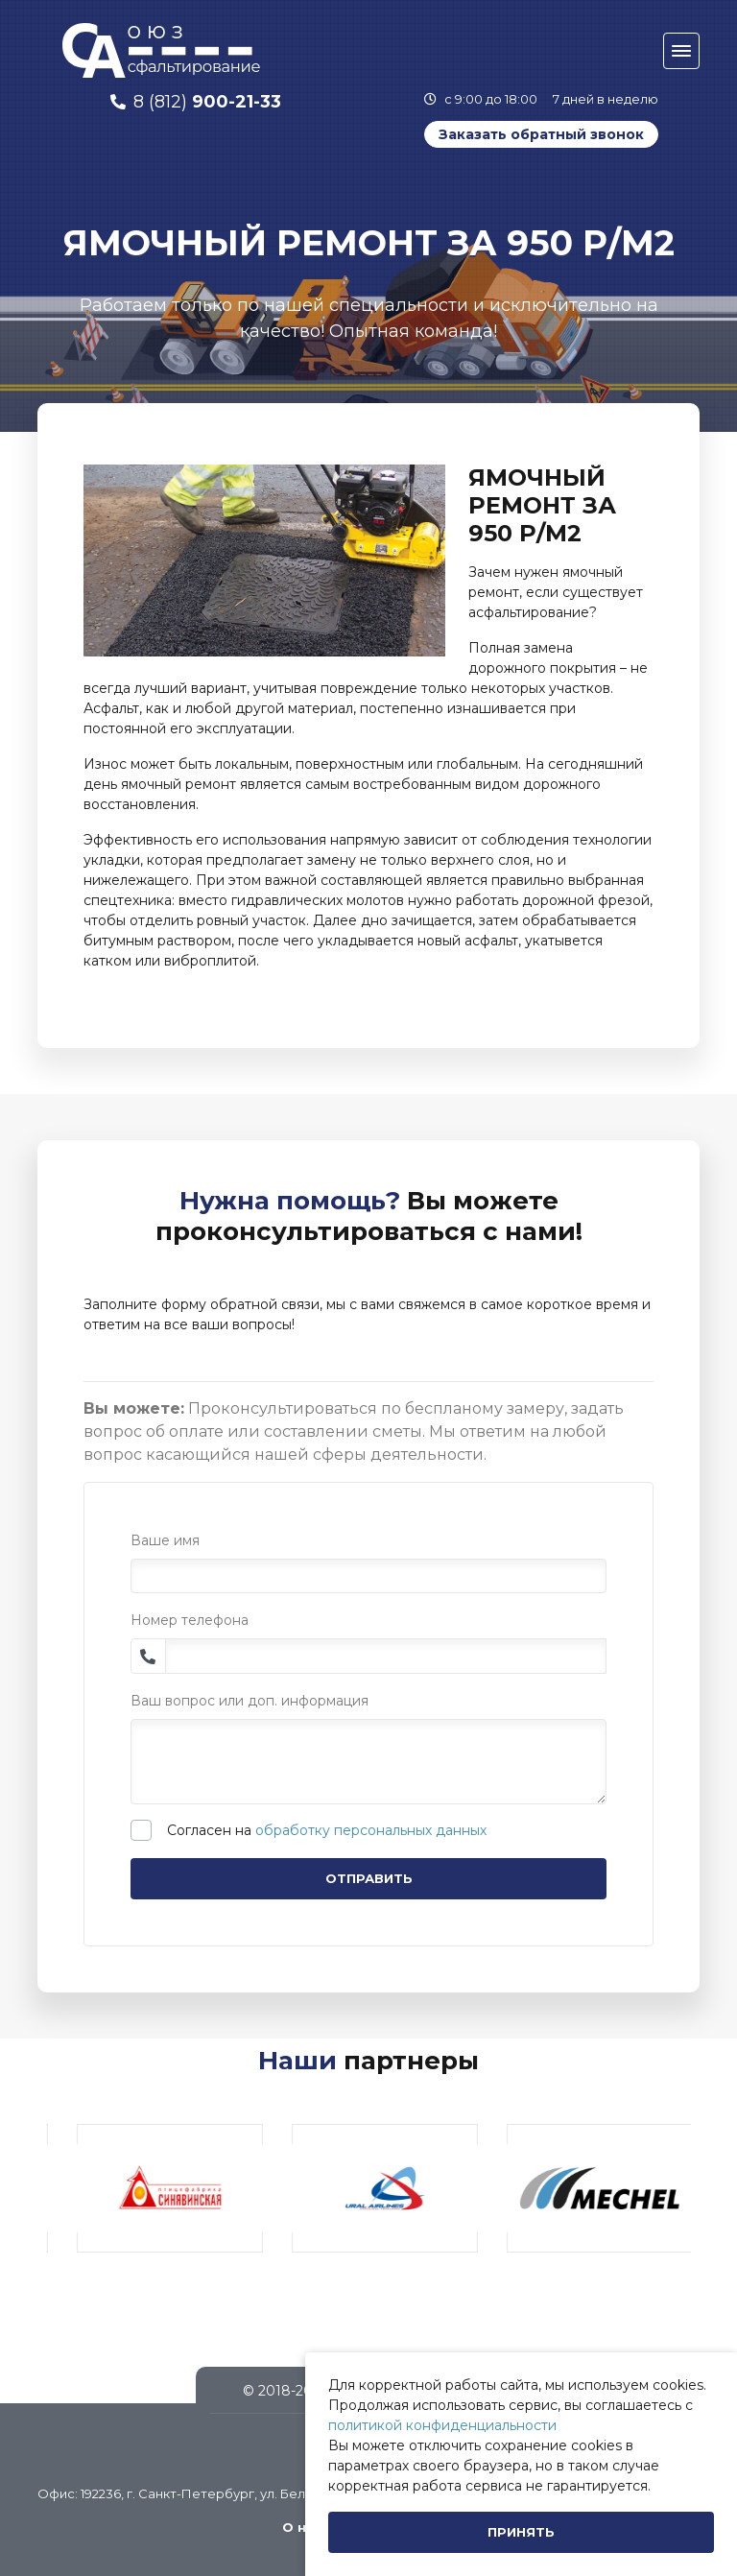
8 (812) (207, 101)
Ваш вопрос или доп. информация (249, 1700)
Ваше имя (165, 1540)
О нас (302, 2527)
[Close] (521, 2532)
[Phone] (386, 1656)
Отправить (369, 1878)
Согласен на (327, 1830)
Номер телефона (190, 1620)
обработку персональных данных (371, 1830)
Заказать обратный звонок (541, 134)
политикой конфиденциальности (442, 2425)
